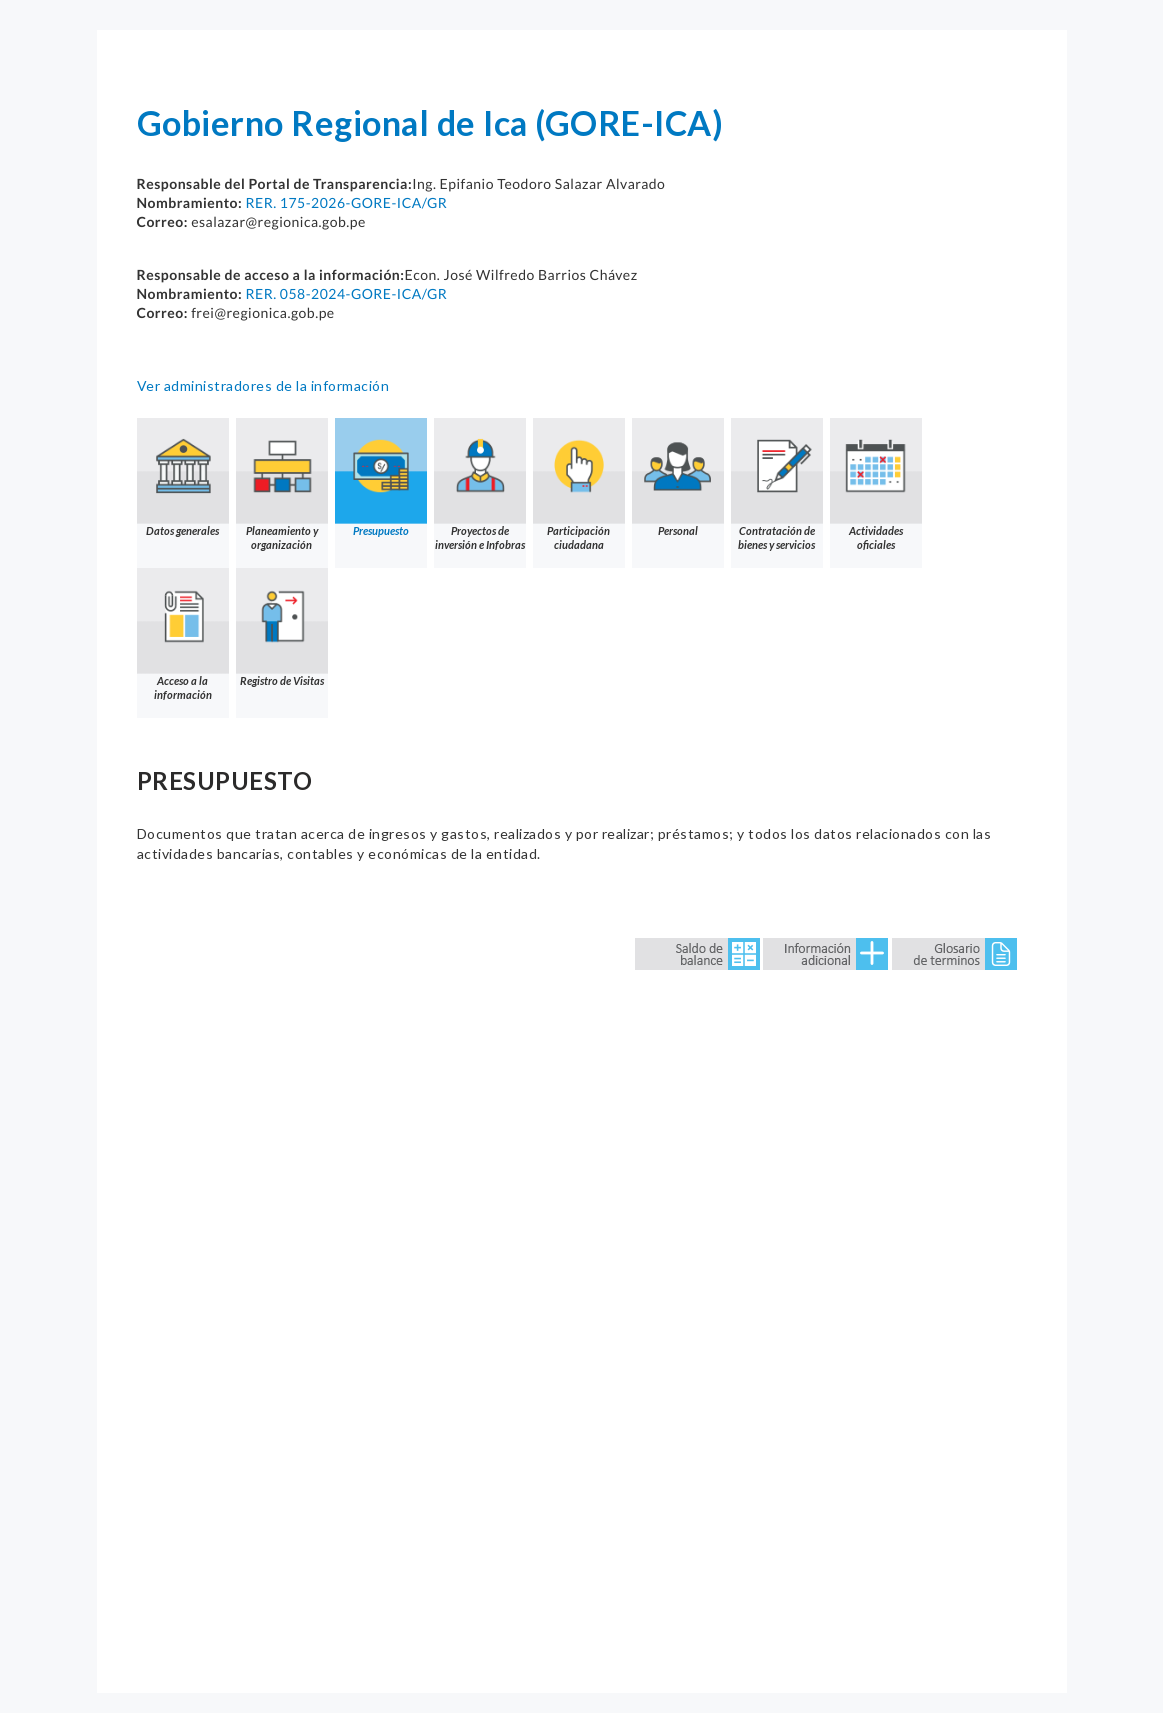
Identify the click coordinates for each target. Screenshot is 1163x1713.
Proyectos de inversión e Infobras (480, 484)
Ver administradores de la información (263, 385)
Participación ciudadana (579, 484)
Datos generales (183, 477)
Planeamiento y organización (282, 484)
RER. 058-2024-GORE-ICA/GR (346, 293)
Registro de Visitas (282, 627)
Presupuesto (381, 477)
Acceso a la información (183, 634)
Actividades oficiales (876, 484)
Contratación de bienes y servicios (777, 484)
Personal (678, 477)
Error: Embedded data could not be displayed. (582, 1278)
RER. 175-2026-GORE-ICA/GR (346, 202)
